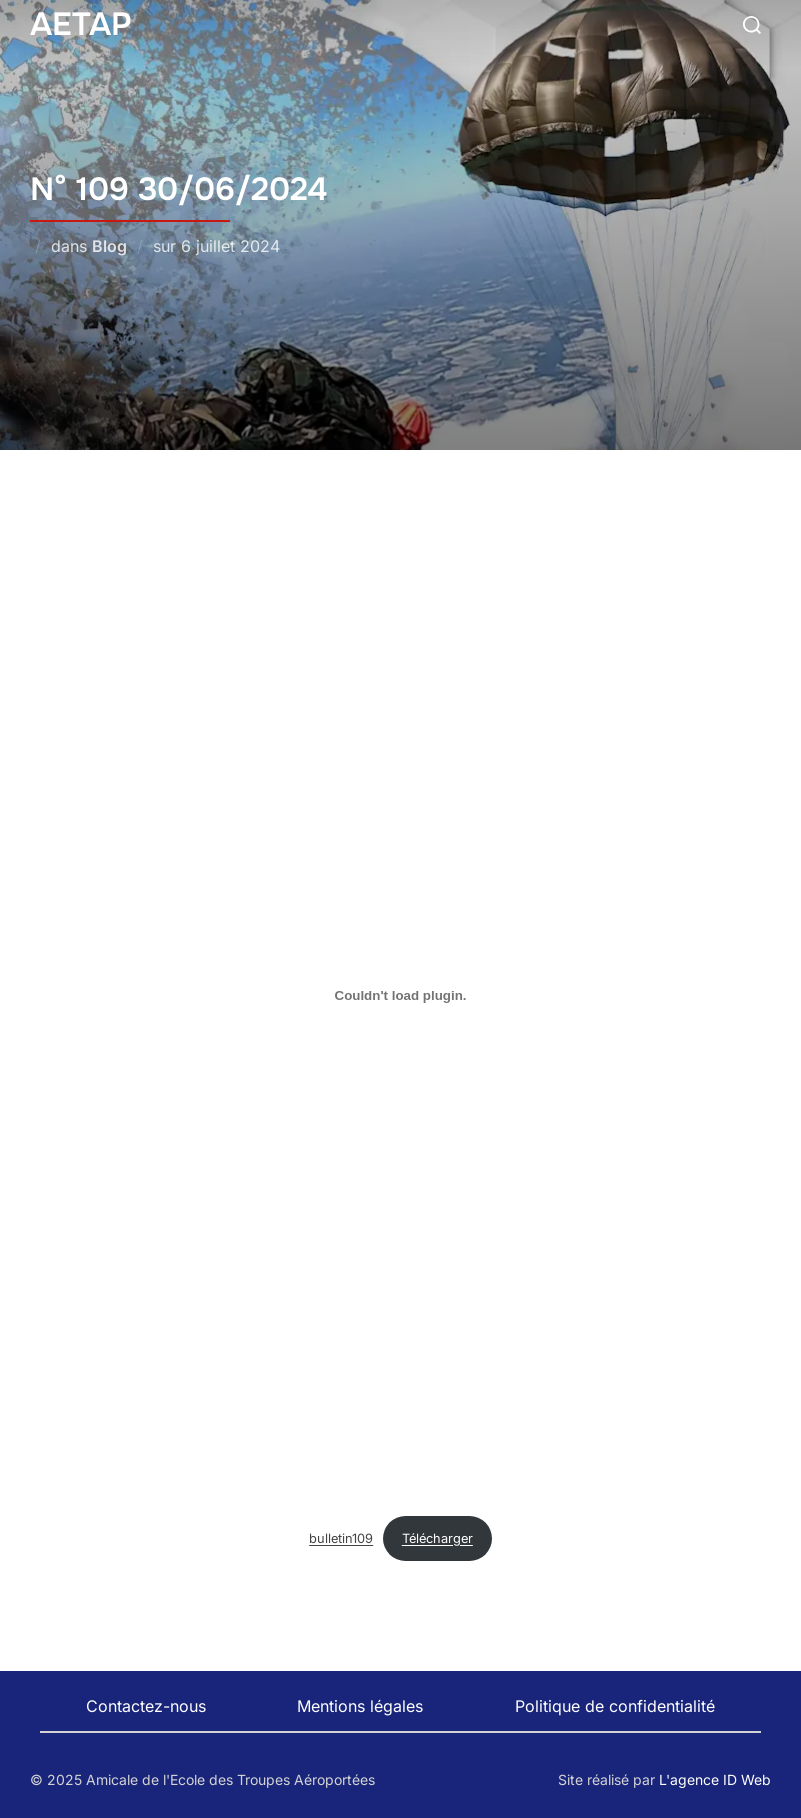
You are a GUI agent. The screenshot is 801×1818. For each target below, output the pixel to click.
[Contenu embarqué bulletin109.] (400, 995)
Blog (109, 246)
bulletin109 (341, 1538)
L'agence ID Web (715, 1779)
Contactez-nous (146, 1706)
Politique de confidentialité (615, 1706)
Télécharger (437, 1538)
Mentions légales (360, 1706)
